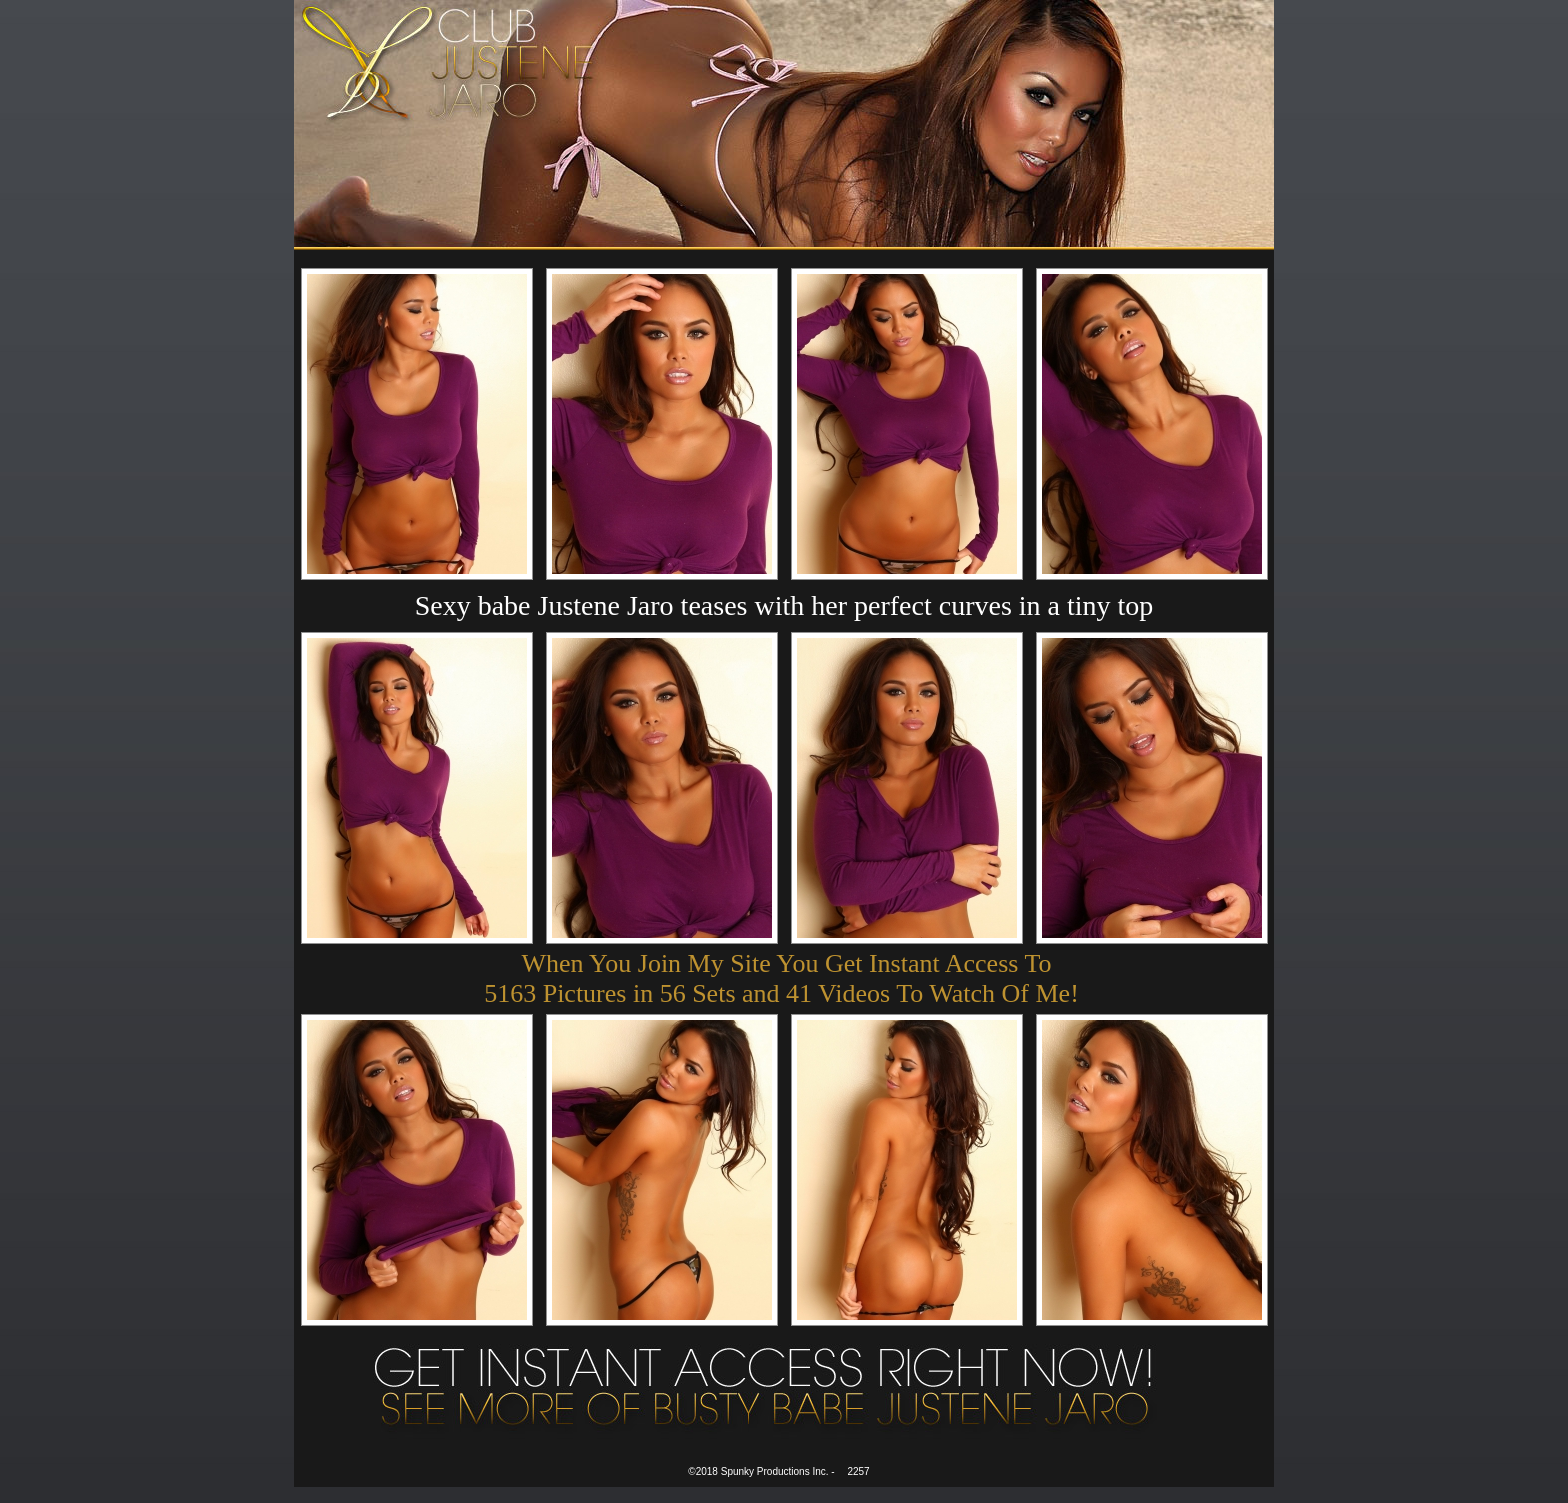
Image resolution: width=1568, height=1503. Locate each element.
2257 (858, 1471)
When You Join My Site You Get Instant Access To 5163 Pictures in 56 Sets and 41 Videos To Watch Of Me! (781, 978)
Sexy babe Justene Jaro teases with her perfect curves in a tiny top (784, 605)
